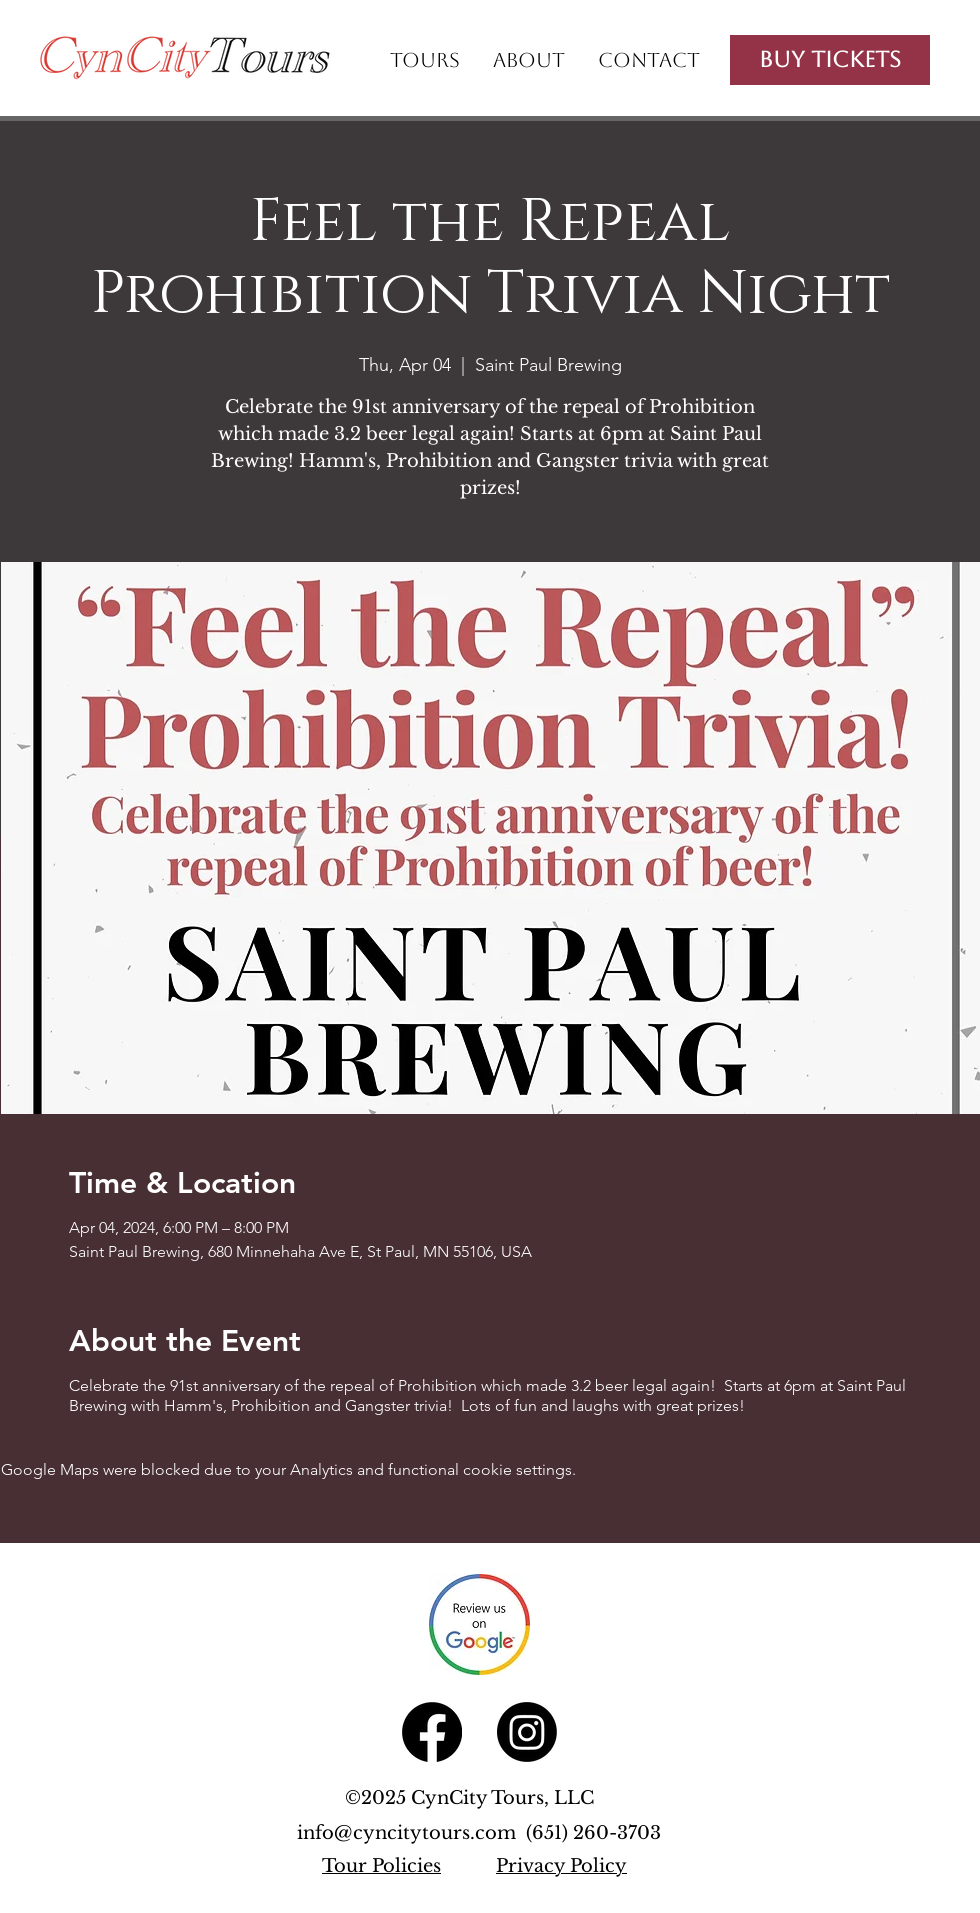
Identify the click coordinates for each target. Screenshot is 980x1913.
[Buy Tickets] (830, 60)
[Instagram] (527, 1732)
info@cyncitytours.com (411, 1833)
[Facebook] (432, 1732)
